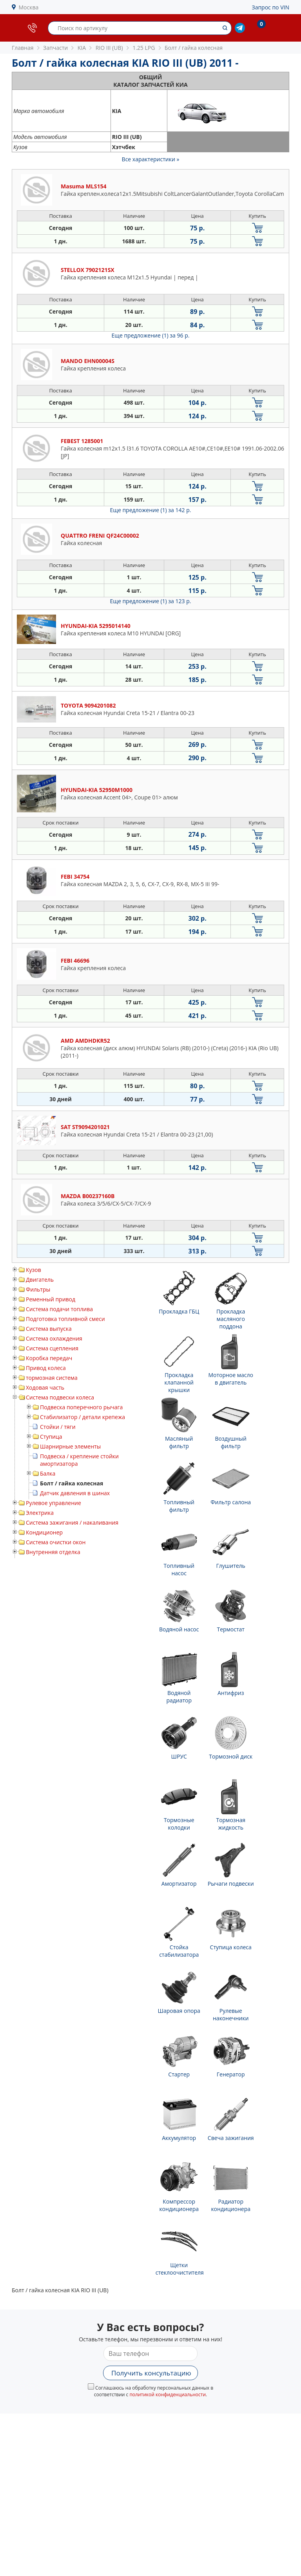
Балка (47, 1473)
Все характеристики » (151, 159)
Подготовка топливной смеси (65, 1319)
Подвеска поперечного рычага (81, 1407)
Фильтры (38, 1289)
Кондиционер (44, 1532)
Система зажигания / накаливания (72, 1522)
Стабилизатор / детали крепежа (82, 1417)
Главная (23, 47)
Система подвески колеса (60, 1397)
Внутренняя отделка (53, 1552)
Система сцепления (52, 1348)
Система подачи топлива (59, 1309)
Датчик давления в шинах (75, 1493)
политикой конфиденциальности (167, 2394)
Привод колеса (46, 1368)
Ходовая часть (45, 1387)
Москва (29, 7)
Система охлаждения (54, 1338)
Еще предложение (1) (151, 335)
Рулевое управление (53, 1503)
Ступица (51, 1436)
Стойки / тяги (58, 1426)
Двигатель (40, 1279)
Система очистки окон (55, 1542)
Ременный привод (50, 1299)
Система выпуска (49, 1328)
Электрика (40, 1512)
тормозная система (52, 1377)
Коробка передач (49, 1358)
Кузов (33, 1269)
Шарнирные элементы (70, 1446)
